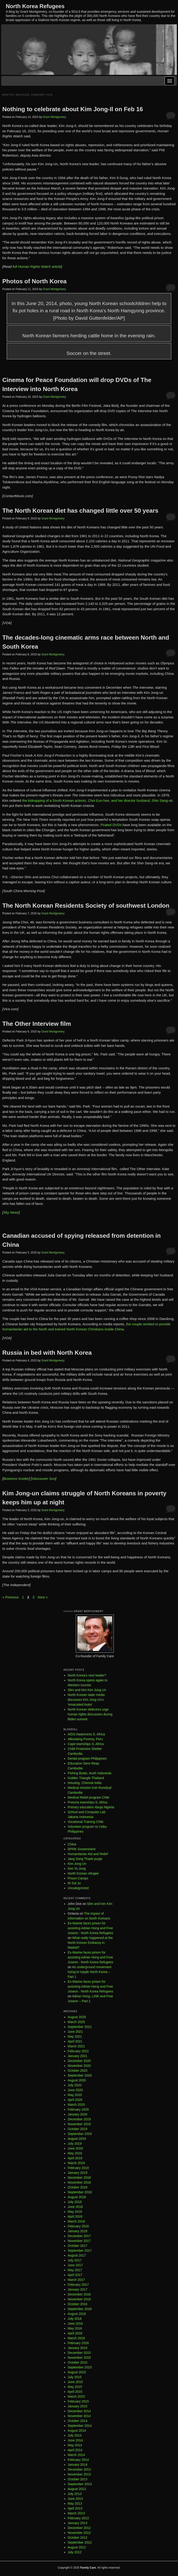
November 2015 (79, 2357)
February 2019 (78, 2168)
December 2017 (79, 2236)
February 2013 (78, 2518)
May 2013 (75, 2503)
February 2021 (78, 2051)
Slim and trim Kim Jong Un (87, 1690)
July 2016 (75, 2318)
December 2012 (79, 2528)
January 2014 (77, 2464)
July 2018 (75, 2202)
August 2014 (77, 2430)
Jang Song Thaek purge (85, 1859)
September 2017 (80, 2250)
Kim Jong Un (77, 1864)
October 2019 (77, 2129)
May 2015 (75, 2387)
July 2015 (75, 2377)
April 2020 (75, 2100)
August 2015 (77, 2372)
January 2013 (77, 2523)
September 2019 (80, 2134)
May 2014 (75, 2445)
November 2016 (79, 2299)
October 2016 (77, 2304)
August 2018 (77, 2197)
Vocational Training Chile (85, 1822)
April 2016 (75, 2333)
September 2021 (80, 2027)
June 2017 (75, 2265)
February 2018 (78, 2226)
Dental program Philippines (87, 1758)
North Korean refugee (83, 1873)
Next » (43, 1597)
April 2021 (75, 2041)
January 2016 (77, 2348)
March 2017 (76, 2280)
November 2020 (79, 2066)
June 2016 (75, 2323)
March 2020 (76, 2104)
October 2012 (77, 2537)
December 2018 (79, 2177)
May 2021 (75, 2036)
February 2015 (78, 2401)
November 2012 (79, 2533)
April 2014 (75, 2450)
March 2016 (76, 2338)
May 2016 (75, 2328)
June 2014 (75, 2440)
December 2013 (79, 2469)
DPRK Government (81, 1849)
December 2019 (79, 2119)
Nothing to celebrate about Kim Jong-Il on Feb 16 (72, 109)
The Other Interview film (36, 1023)
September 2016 (80, 2309)
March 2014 (76, 2455)
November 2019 (79, 2124)
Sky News (11, 1212)
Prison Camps (78, 1878)
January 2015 (77, 2406)
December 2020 (79, 2061)
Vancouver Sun (43, 1479)
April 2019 (75, 2158)
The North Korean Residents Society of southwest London (85, 905)
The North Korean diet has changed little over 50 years (80, 510)
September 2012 (80, 2542)
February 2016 (78, 2343)
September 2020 (80, 2075)
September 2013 (80, 2484)
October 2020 (77, 2070)
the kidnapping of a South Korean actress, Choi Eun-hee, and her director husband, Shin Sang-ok (97, 800)
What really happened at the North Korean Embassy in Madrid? (90, 1942)
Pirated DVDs (111, 825)
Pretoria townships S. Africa (87, 1802)
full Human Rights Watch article (37, 266)
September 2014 (80, 2426)
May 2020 (75, 2095)
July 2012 (75, 2552)
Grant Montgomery (54, 117)
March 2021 (76, 2046)
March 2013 (76, 2513)
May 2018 (75, 2211)
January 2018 (77, 2231)
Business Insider (16, 1479)
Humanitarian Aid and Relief (88, 1854)
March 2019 (76, 2163)
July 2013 (75, 2494)
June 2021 (75, 2031)
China (72, 1844)
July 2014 (75, 2435)
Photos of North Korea (34, 281)
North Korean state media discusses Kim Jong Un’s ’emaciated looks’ (86, 1699)
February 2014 (78, 2460)
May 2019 (75, 2153)
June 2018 (75, 2207)
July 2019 (75, 2143)
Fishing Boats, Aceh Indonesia (89, 1773)
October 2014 (77, 2421)
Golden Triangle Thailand (86, 1778)
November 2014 (79, 2416)
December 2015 (79, 2353)
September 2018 (80, 2192)
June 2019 (75, 2148)
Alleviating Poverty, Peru (85, 1739)
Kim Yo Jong (77, 1868)
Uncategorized (78, 1888)
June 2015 (75, 2382)
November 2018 (79, 2182)
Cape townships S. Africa (86, 1744)
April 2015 (75, 2391)
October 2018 (77, 2187)
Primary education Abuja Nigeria (91, 1807)
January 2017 (77, 2289)
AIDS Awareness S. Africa (86, 1734)
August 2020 (77, 2080)
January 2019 (77, 2173)
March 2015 (76, 2396)
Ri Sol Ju (74, 1883)
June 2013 (75, 2498)
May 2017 (75, 2270)
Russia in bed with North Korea (47, 1352)
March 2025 (76, 2022)
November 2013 (79, 2474)
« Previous (10, 1597)
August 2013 (77, 2489)
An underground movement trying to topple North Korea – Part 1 (89, 1972)
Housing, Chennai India (85, 1783)
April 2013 (75, 2508)
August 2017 (77, 2255)
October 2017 (77, 2246)
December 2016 (79, 2294)
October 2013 (77, 2479)
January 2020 (77, 2114)
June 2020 (75, 2090)
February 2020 (78, 2109)
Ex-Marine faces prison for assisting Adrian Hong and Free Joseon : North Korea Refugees (90, 1928)
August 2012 (77, 2547)
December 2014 (79, 2411)
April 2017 (75, 2275)
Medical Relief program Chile (88, 1797)
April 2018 (75, 2216)
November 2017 (79, 2241)
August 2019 (77, 2138)
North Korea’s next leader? (87, 1675)
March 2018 (76, 2221)
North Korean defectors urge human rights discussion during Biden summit (90, 1714)
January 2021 (77, 2056)
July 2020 (75, 2085)
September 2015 (80, 2367)
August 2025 (77, 2017)
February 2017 (78, 2284)
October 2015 (77, 2362)
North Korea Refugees (35, 6)
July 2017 (75, 2260)
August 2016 (77, 2314)
